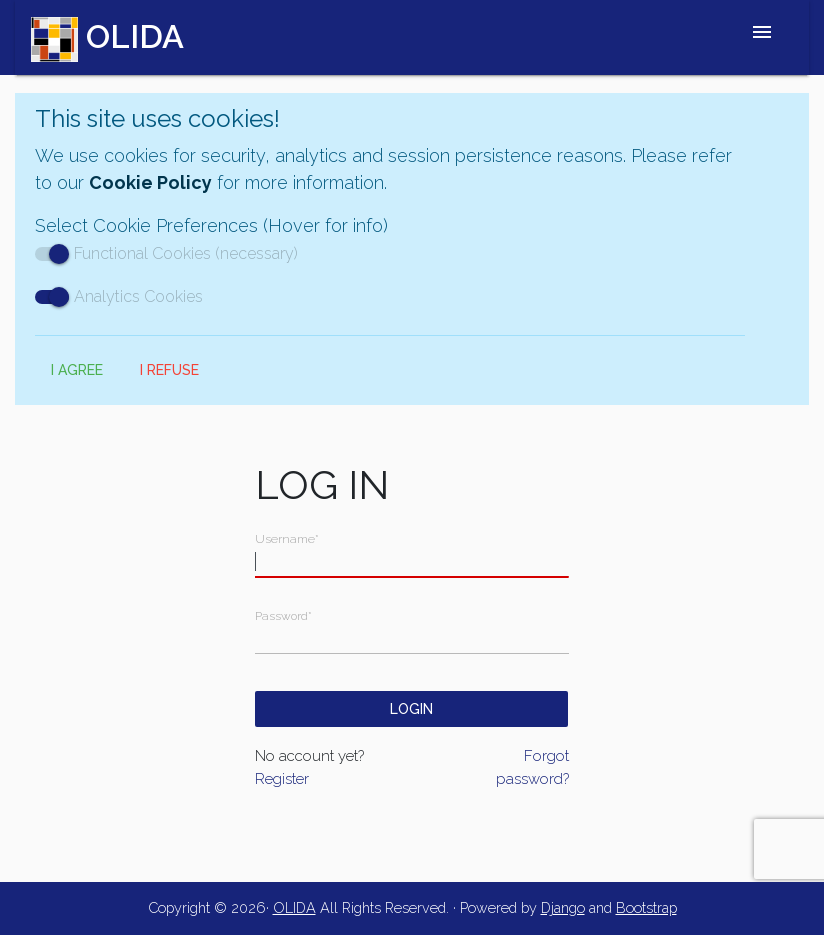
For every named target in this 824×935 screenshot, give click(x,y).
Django (563, 907)
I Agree (77, 370)
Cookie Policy (150, 182)
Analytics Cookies (119, 296)
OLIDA (294, 907)
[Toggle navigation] (762, 37)
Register (282, 779)
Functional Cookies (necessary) (166, 253)
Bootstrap (646, 907)
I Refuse (169, 370)
